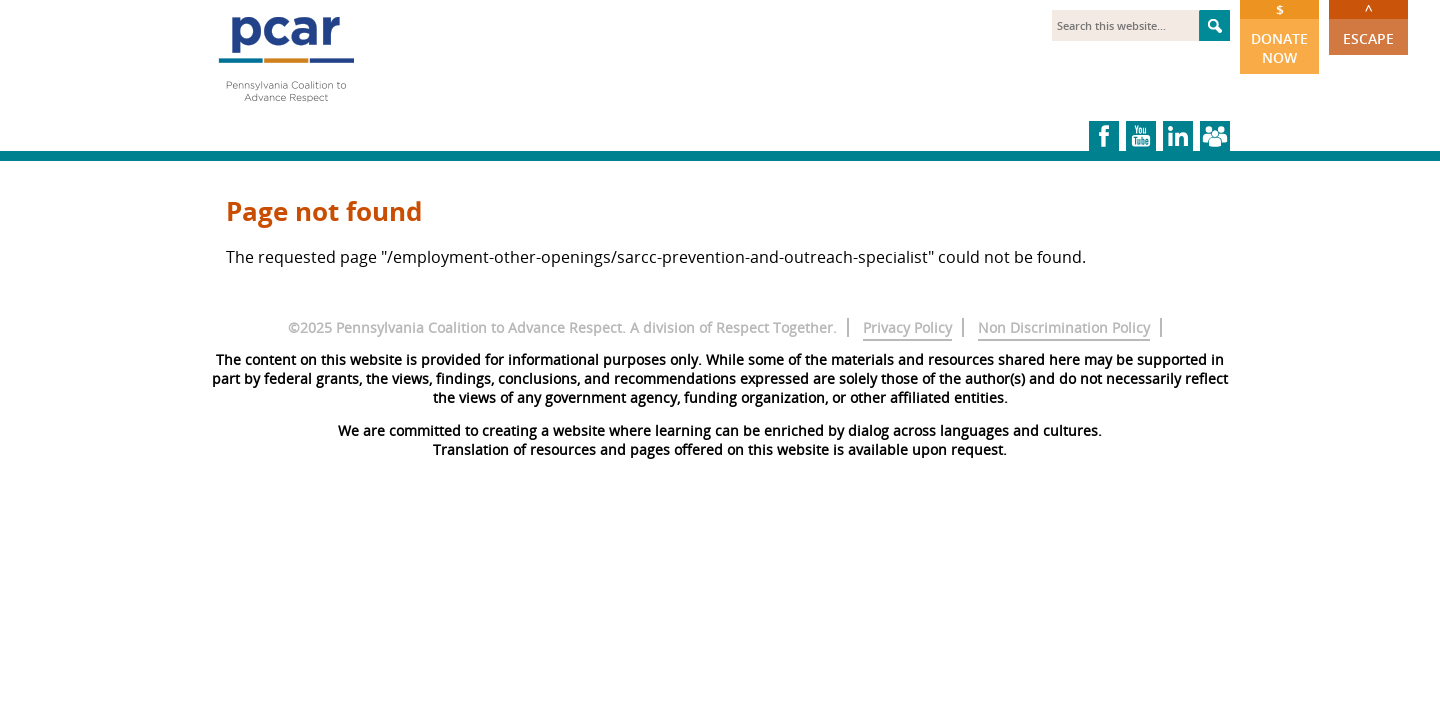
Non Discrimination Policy (1064, 327)
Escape (1368, 24)
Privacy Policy (907, 327)
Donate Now (1279, 33)
